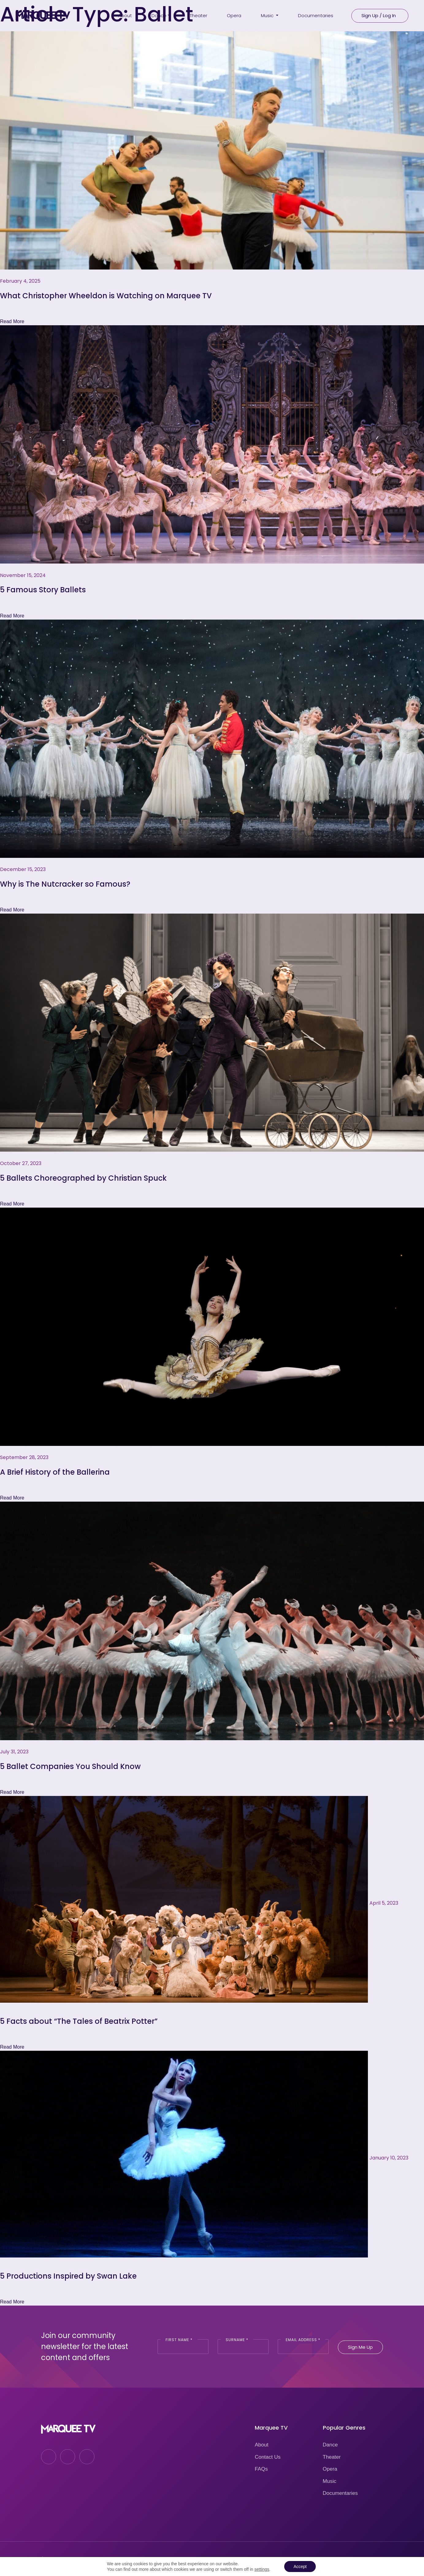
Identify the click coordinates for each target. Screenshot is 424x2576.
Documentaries (340, 2493)
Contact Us (268, 2457)
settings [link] (261, 2569)
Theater (332, 2457)
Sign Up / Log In (378, 15)
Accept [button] (300, 2566)
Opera (330, 2469)
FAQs (261, 2469)
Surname (237, 2339)
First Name (179, 2339)
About (261, 2445)
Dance (330, 2445)
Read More (12, 321)
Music (329, 2481)
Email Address (303, 2339)
